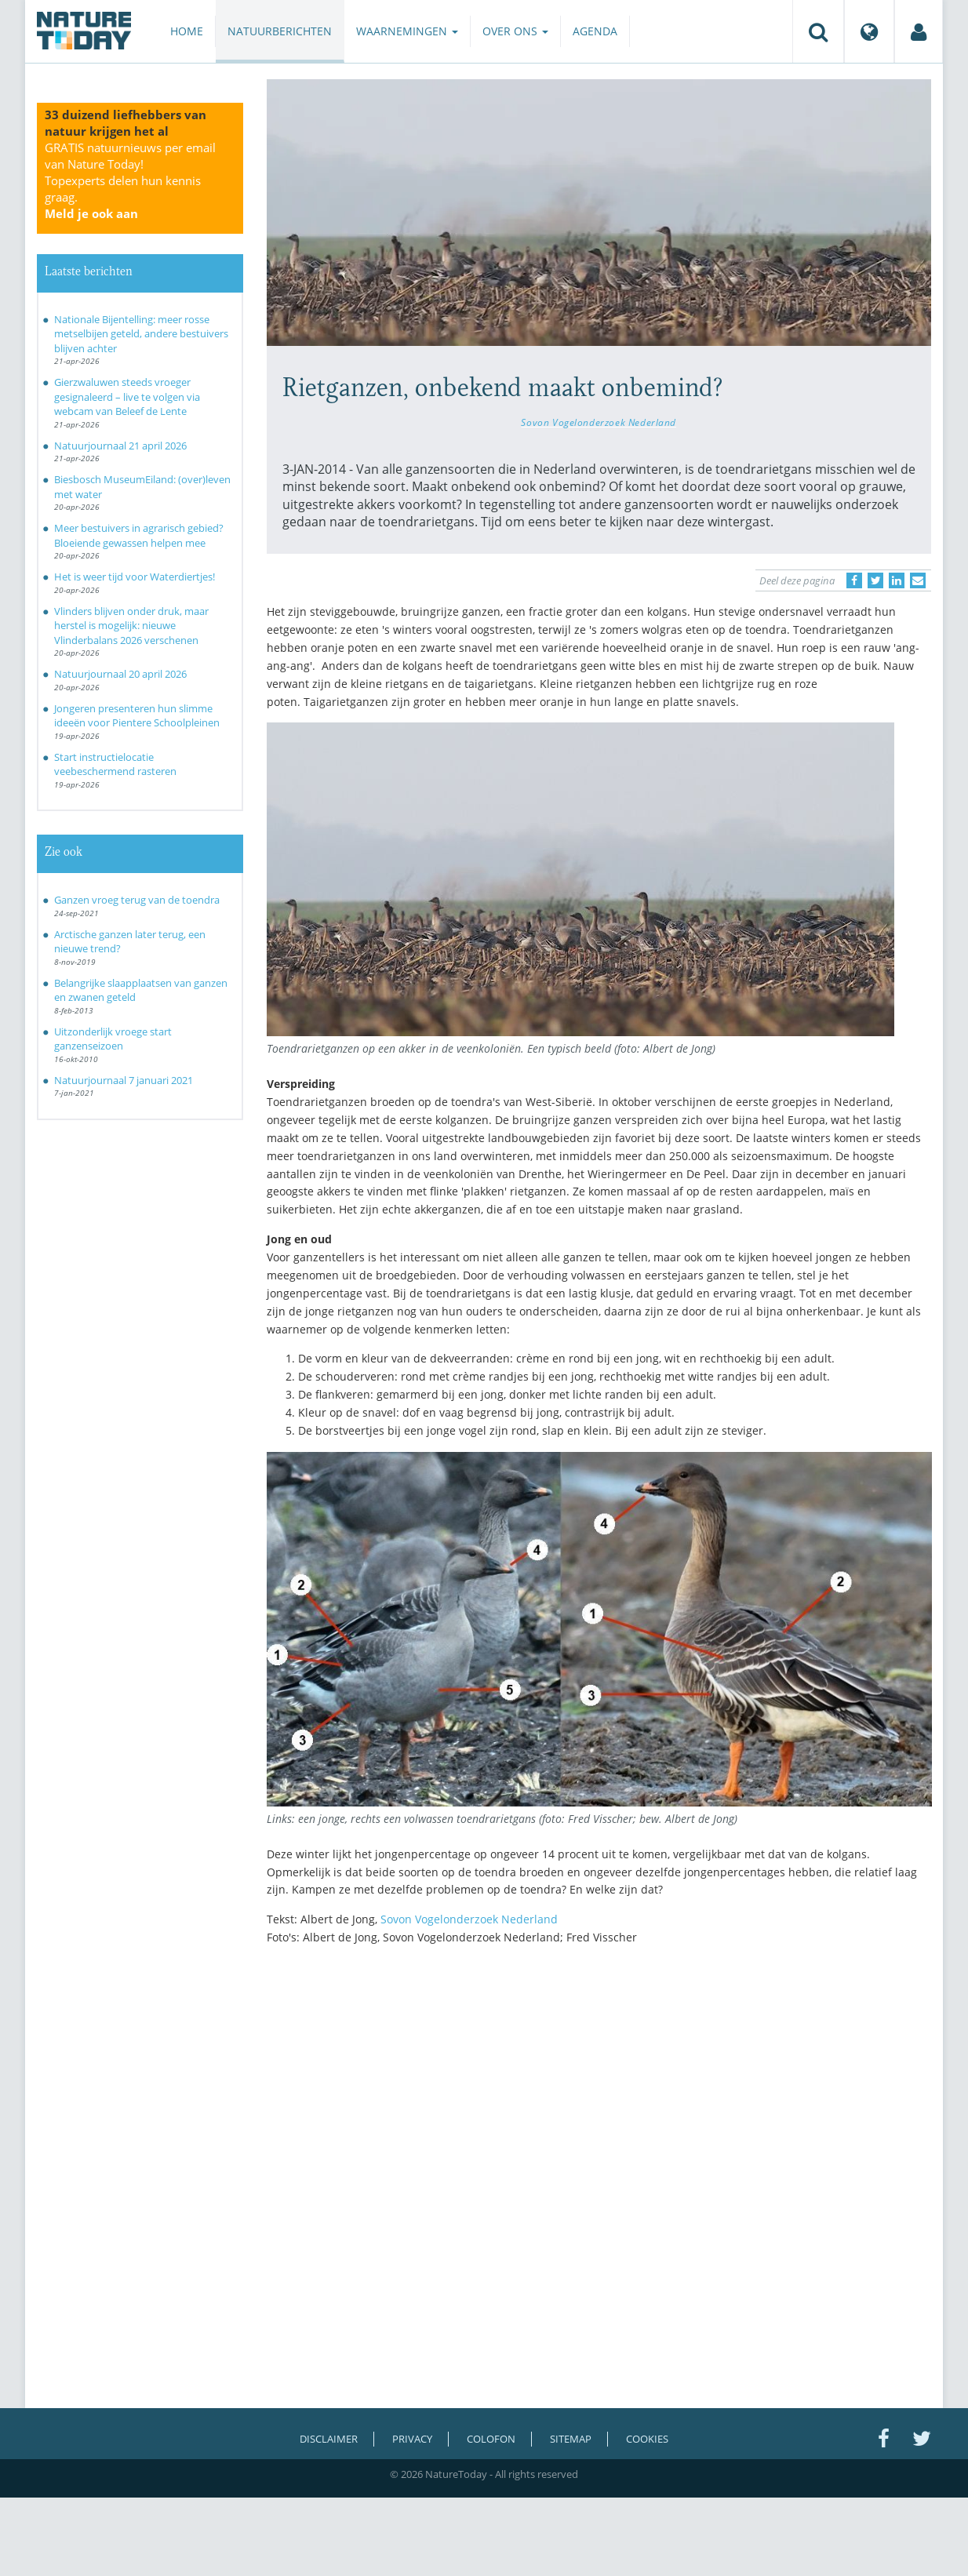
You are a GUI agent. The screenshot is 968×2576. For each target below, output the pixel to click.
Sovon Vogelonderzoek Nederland (598, 422)
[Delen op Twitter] (875, 580)
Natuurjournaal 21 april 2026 (120, 445)
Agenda (595, 31)
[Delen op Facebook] (854, 580)
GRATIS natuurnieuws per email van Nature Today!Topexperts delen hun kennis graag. (130, 180)
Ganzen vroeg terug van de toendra (137, 900)
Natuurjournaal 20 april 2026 (120, 674)
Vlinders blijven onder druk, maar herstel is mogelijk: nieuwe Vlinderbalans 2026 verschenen (131, 625)
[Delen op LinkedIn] (896, 580)
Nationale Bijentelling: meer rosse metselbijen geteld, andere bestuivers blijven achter (141, 333)
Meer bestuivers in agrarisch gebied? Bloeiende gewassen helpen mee (139, 535)
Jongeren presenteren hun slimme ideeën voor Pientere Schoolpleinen (137, 715)
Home (186, 31)
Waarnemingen (407, 31)
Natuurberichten (279, 31)
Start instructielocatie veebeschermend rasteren (115, 764)
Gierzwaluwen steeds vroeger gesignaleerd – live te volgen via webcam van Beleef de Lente (127, 396)
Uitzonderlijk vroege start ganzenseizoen (113, 1038)
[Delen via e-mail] (918, 580)
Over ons (515, 31)
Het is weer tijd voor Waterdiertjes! (134, 576)
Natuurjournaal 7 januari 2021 (123, 1080)
